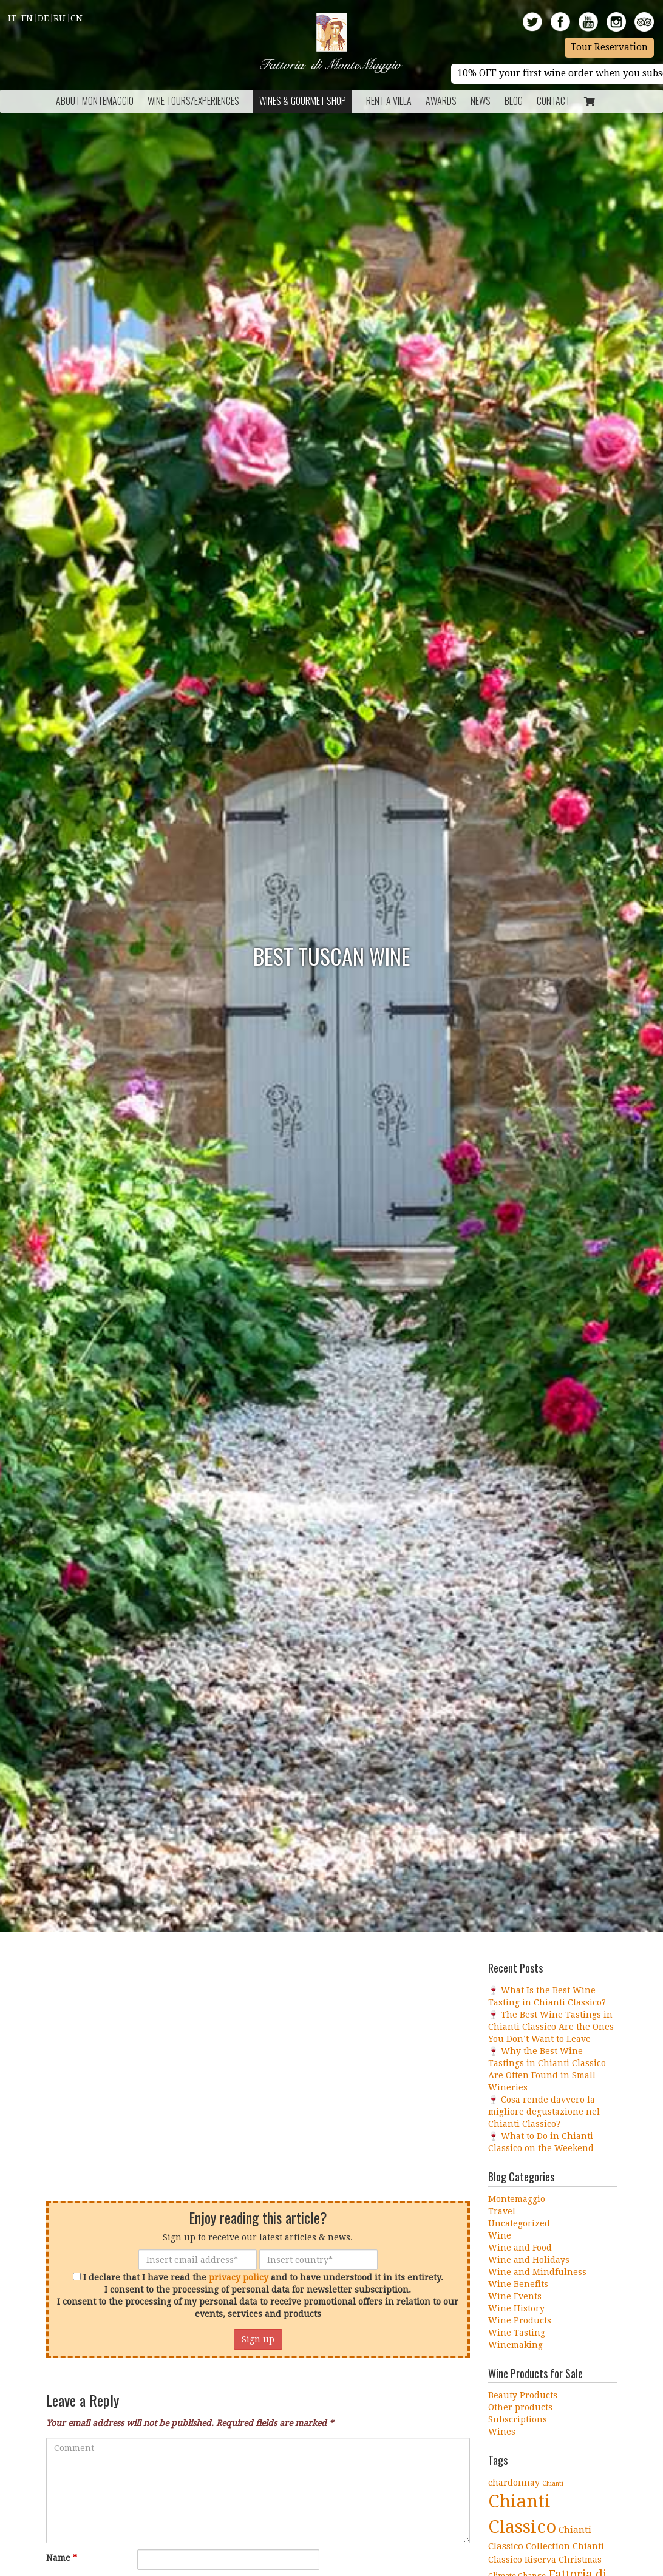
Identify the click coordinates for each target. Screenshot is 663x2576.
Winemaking (515, 2345)
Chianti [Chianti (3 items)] (552, 2483)
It (12, 18)
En (27, 18)
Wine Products (519, 2320)
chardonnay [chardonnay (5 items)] (514, 2482)
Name (61, 2558)
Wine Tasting (516, 2332)
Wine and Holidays (529, 2260)
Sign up (258, 2339)
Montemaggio (516, 2199)
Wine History (516, 2308)
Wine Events (515, 2296)
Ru (59, 18)
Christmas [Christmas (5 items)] (580, 2559)
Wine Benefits (518, 2284)
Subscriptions (517, 2419)
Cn (76, 18)
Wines (501, 2431)
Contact (553, 100)
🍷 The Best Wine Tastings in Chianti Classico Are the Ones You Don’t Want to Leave (551, 2027)
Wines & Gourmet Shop (302, 100)
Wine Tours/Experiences (193, 100)
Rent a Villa (389, 100)
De (43, 18)
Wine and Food (520, 2247)
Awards (441, 100)
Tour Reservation (609, 47)
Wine (499, 2235)
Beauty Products (522, 2395)
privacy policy (238, 2277)
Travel (501, 2211)
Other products (520, 2407)
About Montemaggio (95, 100)
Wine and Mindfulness (537, 2272)
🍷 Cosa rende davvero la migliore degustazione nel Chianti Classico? (544, 2112)
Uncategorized (519, 2223)
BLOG (514, 100)
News (481, 100)
